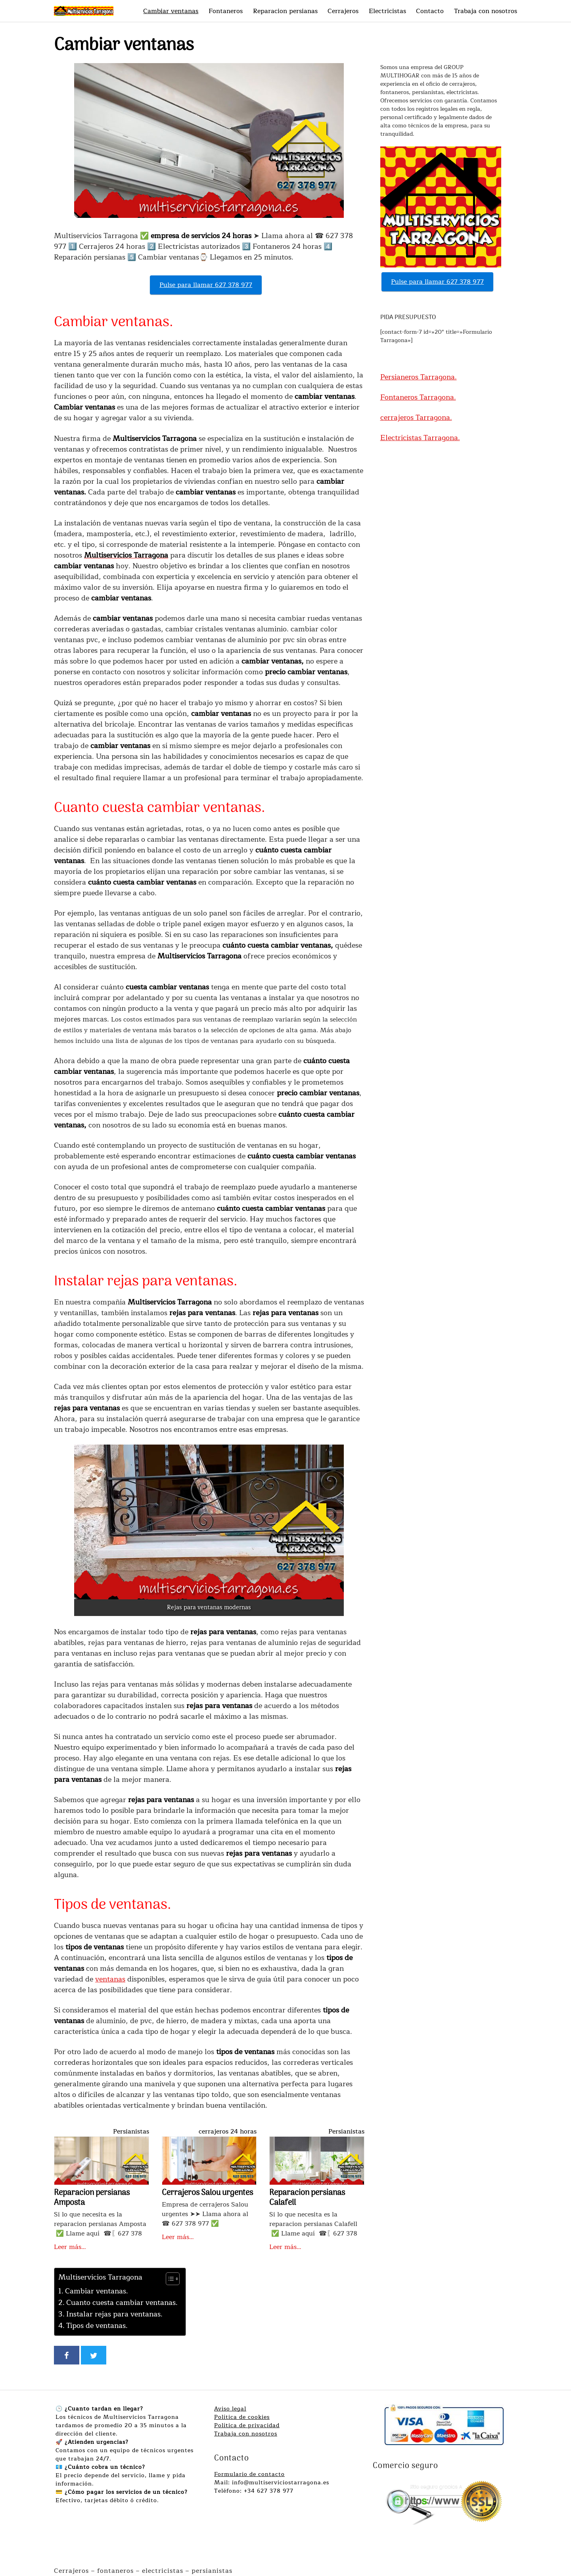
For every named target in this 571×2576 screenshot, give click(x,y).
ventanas (110, 1979)
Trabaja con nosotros (485, 11)
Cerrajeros (343, 11)
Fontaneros (226, 11)
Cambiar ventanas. (96, 2291)
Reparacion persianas (285, 11)
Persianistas (131, 2131)
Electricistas (387, 11)
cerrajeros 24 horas (228, 2131)
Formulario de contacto (249, 2474)
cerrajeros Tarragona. (416, 417)
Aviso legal (230, 2408)
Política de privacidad (247, 2425)
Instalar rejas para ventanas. (114, 2314)
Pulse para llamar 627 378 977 (205, 285)
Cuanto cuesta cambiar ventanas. (122, 2303)
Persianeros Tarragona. (418, 377)
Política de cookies (242, 2417)
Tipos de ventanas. (97, 2326)
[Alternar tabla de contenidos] (169, 2279)
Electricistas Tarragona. (420, 438)
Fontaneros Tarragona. (418, 397)
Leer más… (70, 2247)
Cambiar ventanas (170, 11)
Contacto (430, 11)
